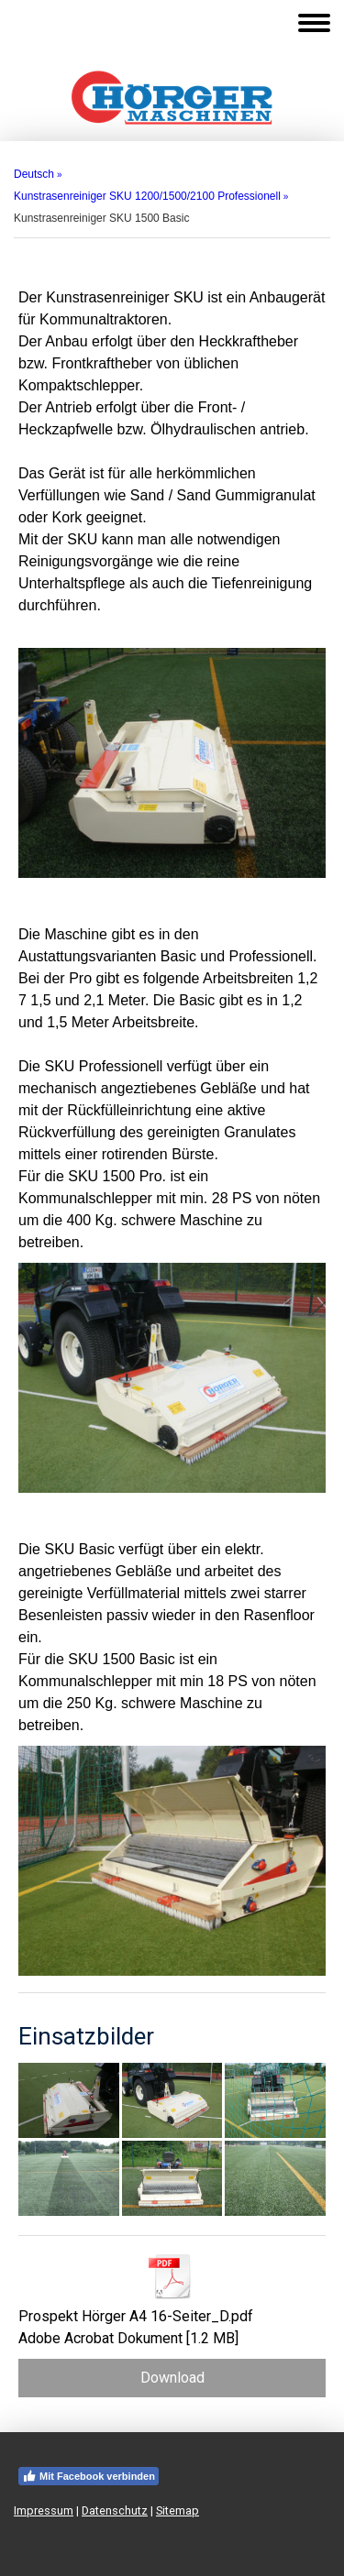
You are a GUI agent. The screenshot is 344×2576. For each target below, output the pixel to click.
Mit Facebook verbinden (88, 2476)
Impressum (43, 2510)
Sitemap (177, 2510)
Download (172, 2377)
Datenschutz (115, 2510)
